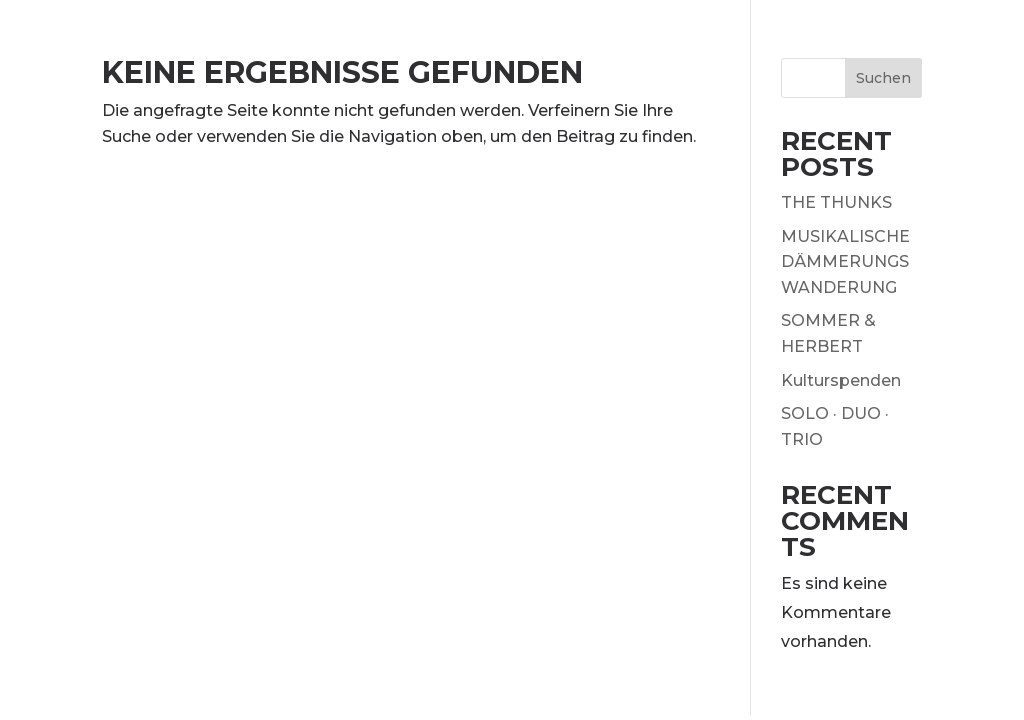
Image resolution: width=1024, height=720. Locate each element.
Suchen (883, 78)
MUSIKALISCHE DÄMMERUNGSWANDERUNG (845, 262)
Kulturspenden (841, 380)
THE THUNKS (836, 202)
